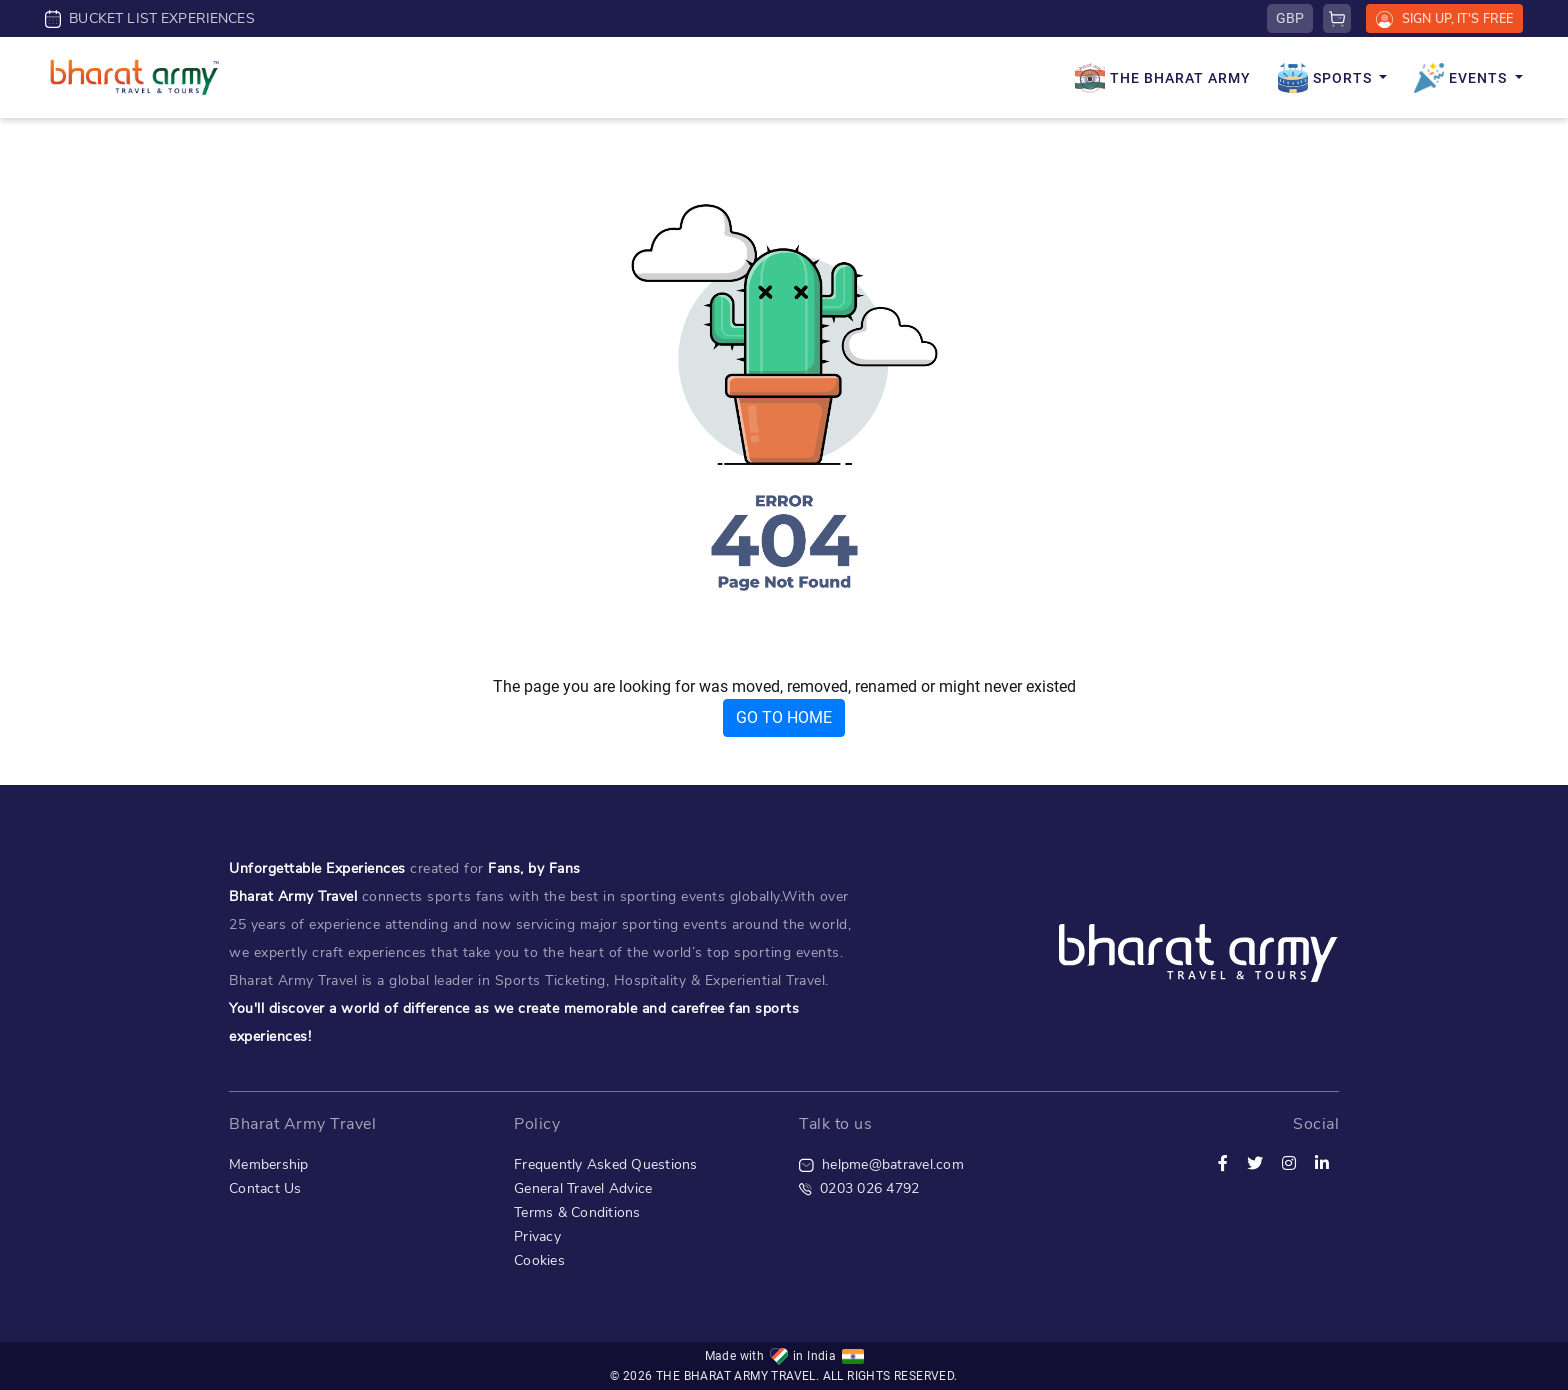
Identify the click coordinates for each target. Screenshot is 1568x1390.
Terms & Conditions (577, 1212)
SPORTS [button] (1327, 78)
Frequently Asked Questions (606, 1164)
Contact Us (265, 1188)
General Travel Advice (583, 1188)
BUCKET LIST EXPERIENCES (150, 18)
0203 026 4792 (859, 1188)
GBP (1290, 18)
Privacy (537, 1236)
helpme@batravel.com (881, 1164)
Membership (269, 1164)
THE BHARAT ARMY (1163, 78)
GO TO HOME (784, 717)
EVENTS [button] (1462, 78)
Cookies (539, 1260)
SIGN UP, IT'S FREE (1444, 19)
